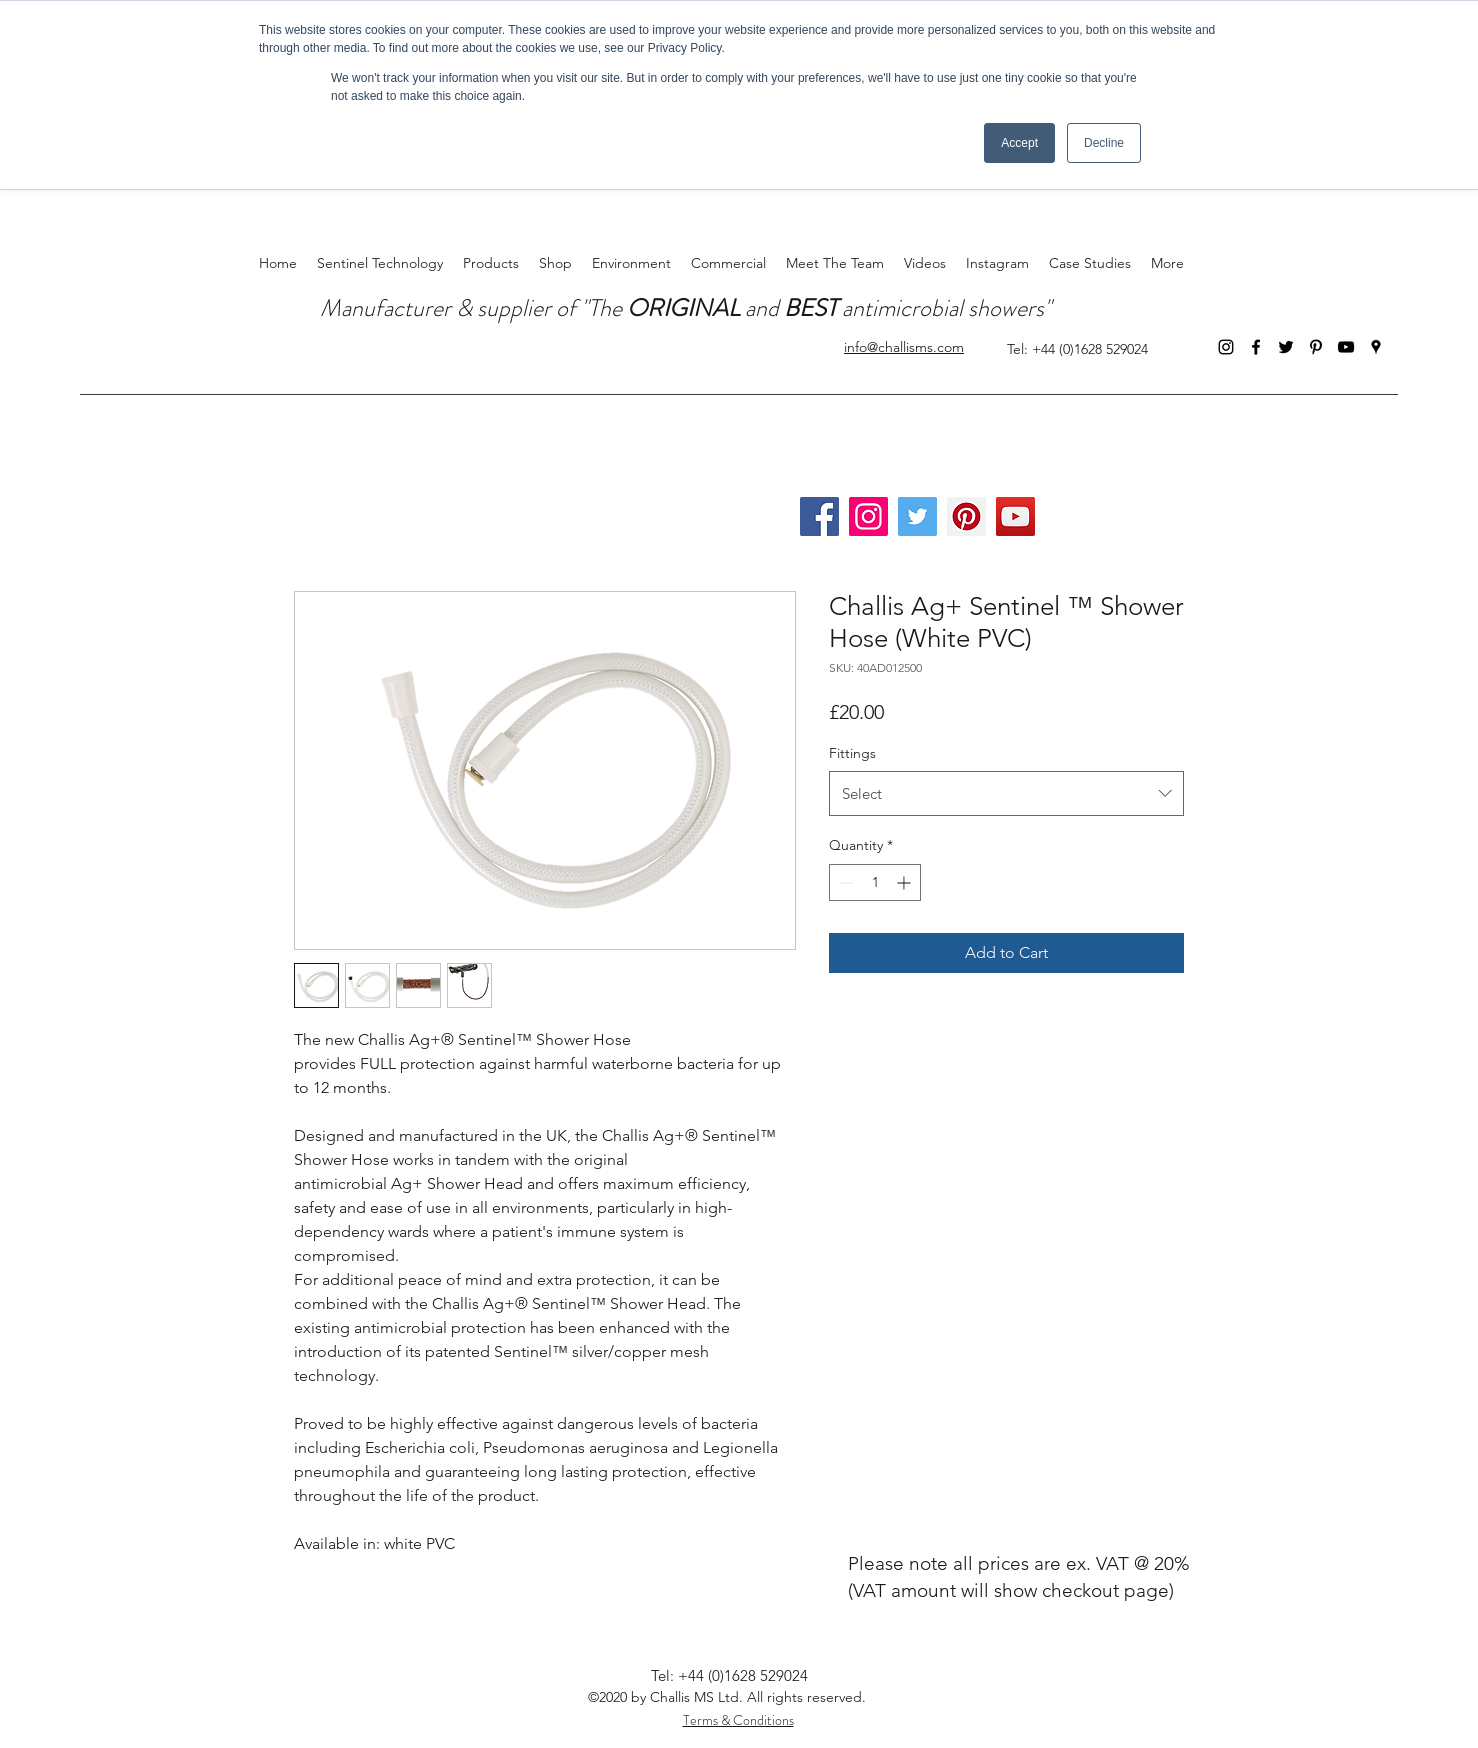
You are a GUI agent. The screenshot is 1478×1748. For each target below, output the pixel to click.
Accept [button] (1019, 143)
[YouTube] (1346, 347)
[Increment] (905, 882)
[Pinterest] (1316, 347)
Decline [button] (1104, 143)
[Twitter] (1286, 347)
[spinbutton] (875, 882)
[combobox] (1006, 793)
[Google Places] (1376, 347)
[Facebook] (1256, 347)
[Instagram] (1226, 347)
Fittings (852, 753)
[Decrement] (844, 882)
